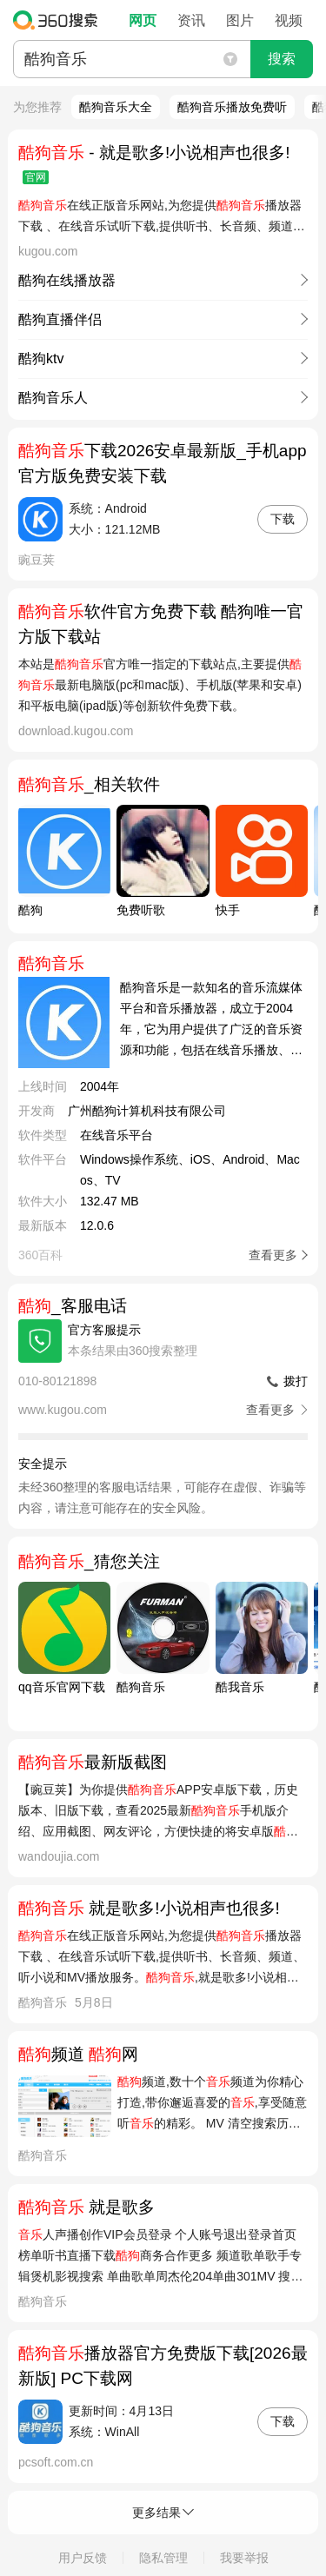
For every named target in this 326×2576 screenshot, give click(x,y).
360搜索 (59, 20)
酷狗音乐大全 (115, 107)
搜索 (282, 58)
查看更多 (273, 1255)
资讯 (191, 20)
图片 (240, 20)
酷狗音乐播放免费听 (232, 107)
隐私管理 (163, 2558)
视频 (289, 20)
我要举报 (244, 2558)
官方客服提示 (104, 1330)
